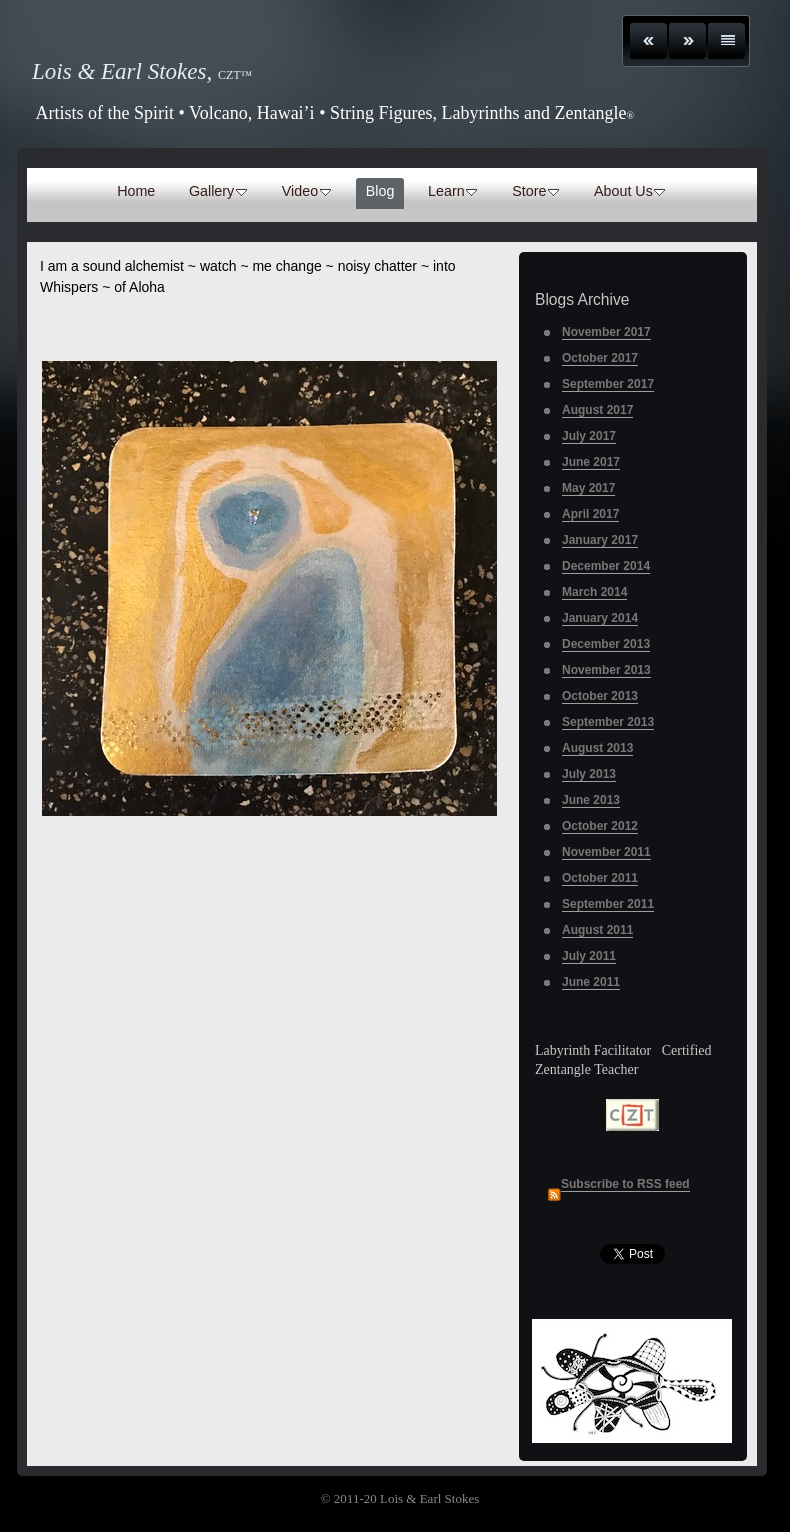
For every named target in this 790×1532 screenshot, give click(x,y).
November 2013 (606, 670)
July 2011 (589, 956)
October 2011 (600, 878)
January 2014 (600, 618)
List (726, 41)
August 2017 (597, 410)
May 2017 (588, 488)
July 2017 (589, 436)
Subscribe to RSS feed (625, 1184)
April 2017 (590, 514)
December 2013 (606, 644)
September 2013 (608, 722)
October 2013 (600, 696)
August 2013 (597, 748)
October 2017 (600, 358)
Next (687, 41)
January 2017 (600, 540)
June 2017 (591, 462)
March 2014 (594, 592)
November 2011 (606, 852)
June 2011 (591, 982)
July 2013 (589, 774)
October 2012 (600, 826)
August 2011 (597, 930)
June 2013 (591, 800)
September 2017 (608, 384)
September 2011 (608, 904)
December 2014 (606, 566)
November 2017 (606, 332)
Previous (648, 41)
